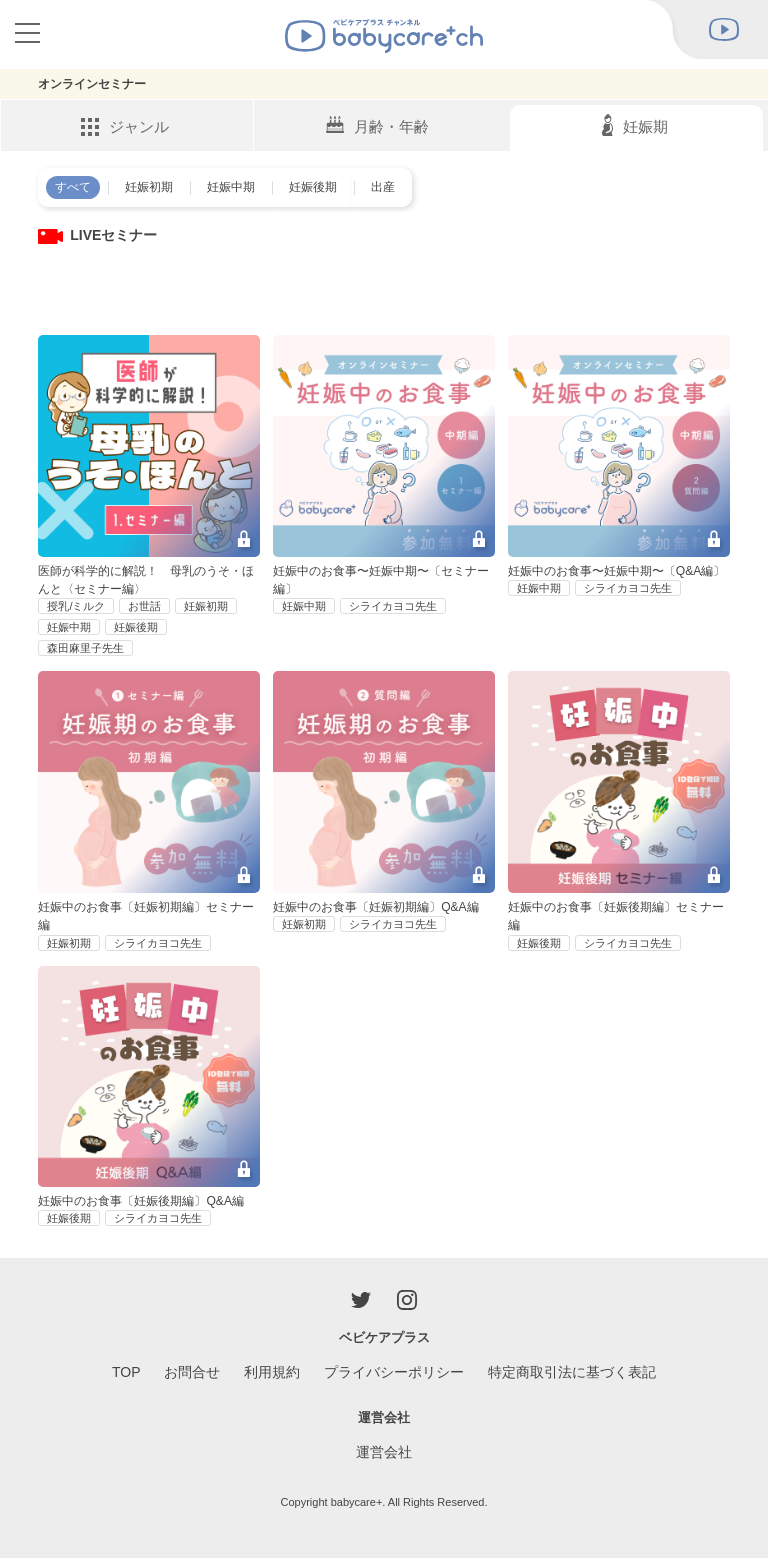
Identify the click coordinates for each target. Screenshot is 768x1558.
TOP (126, 1372)
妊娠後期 (313, 187)
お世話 (144, 606)
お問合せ (192, 1372)
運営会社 (384, 1452)
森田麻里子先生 (85, 648)
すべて (73, 187)
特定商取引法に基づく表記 (572, 1372)
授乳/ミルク (76, 606)
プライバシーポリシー (394, 1372)
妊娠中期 (231, 187)
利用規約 (272, 1372)
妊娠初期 (149, 187)
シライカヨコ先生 (393, 606)
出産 (383, 187)
